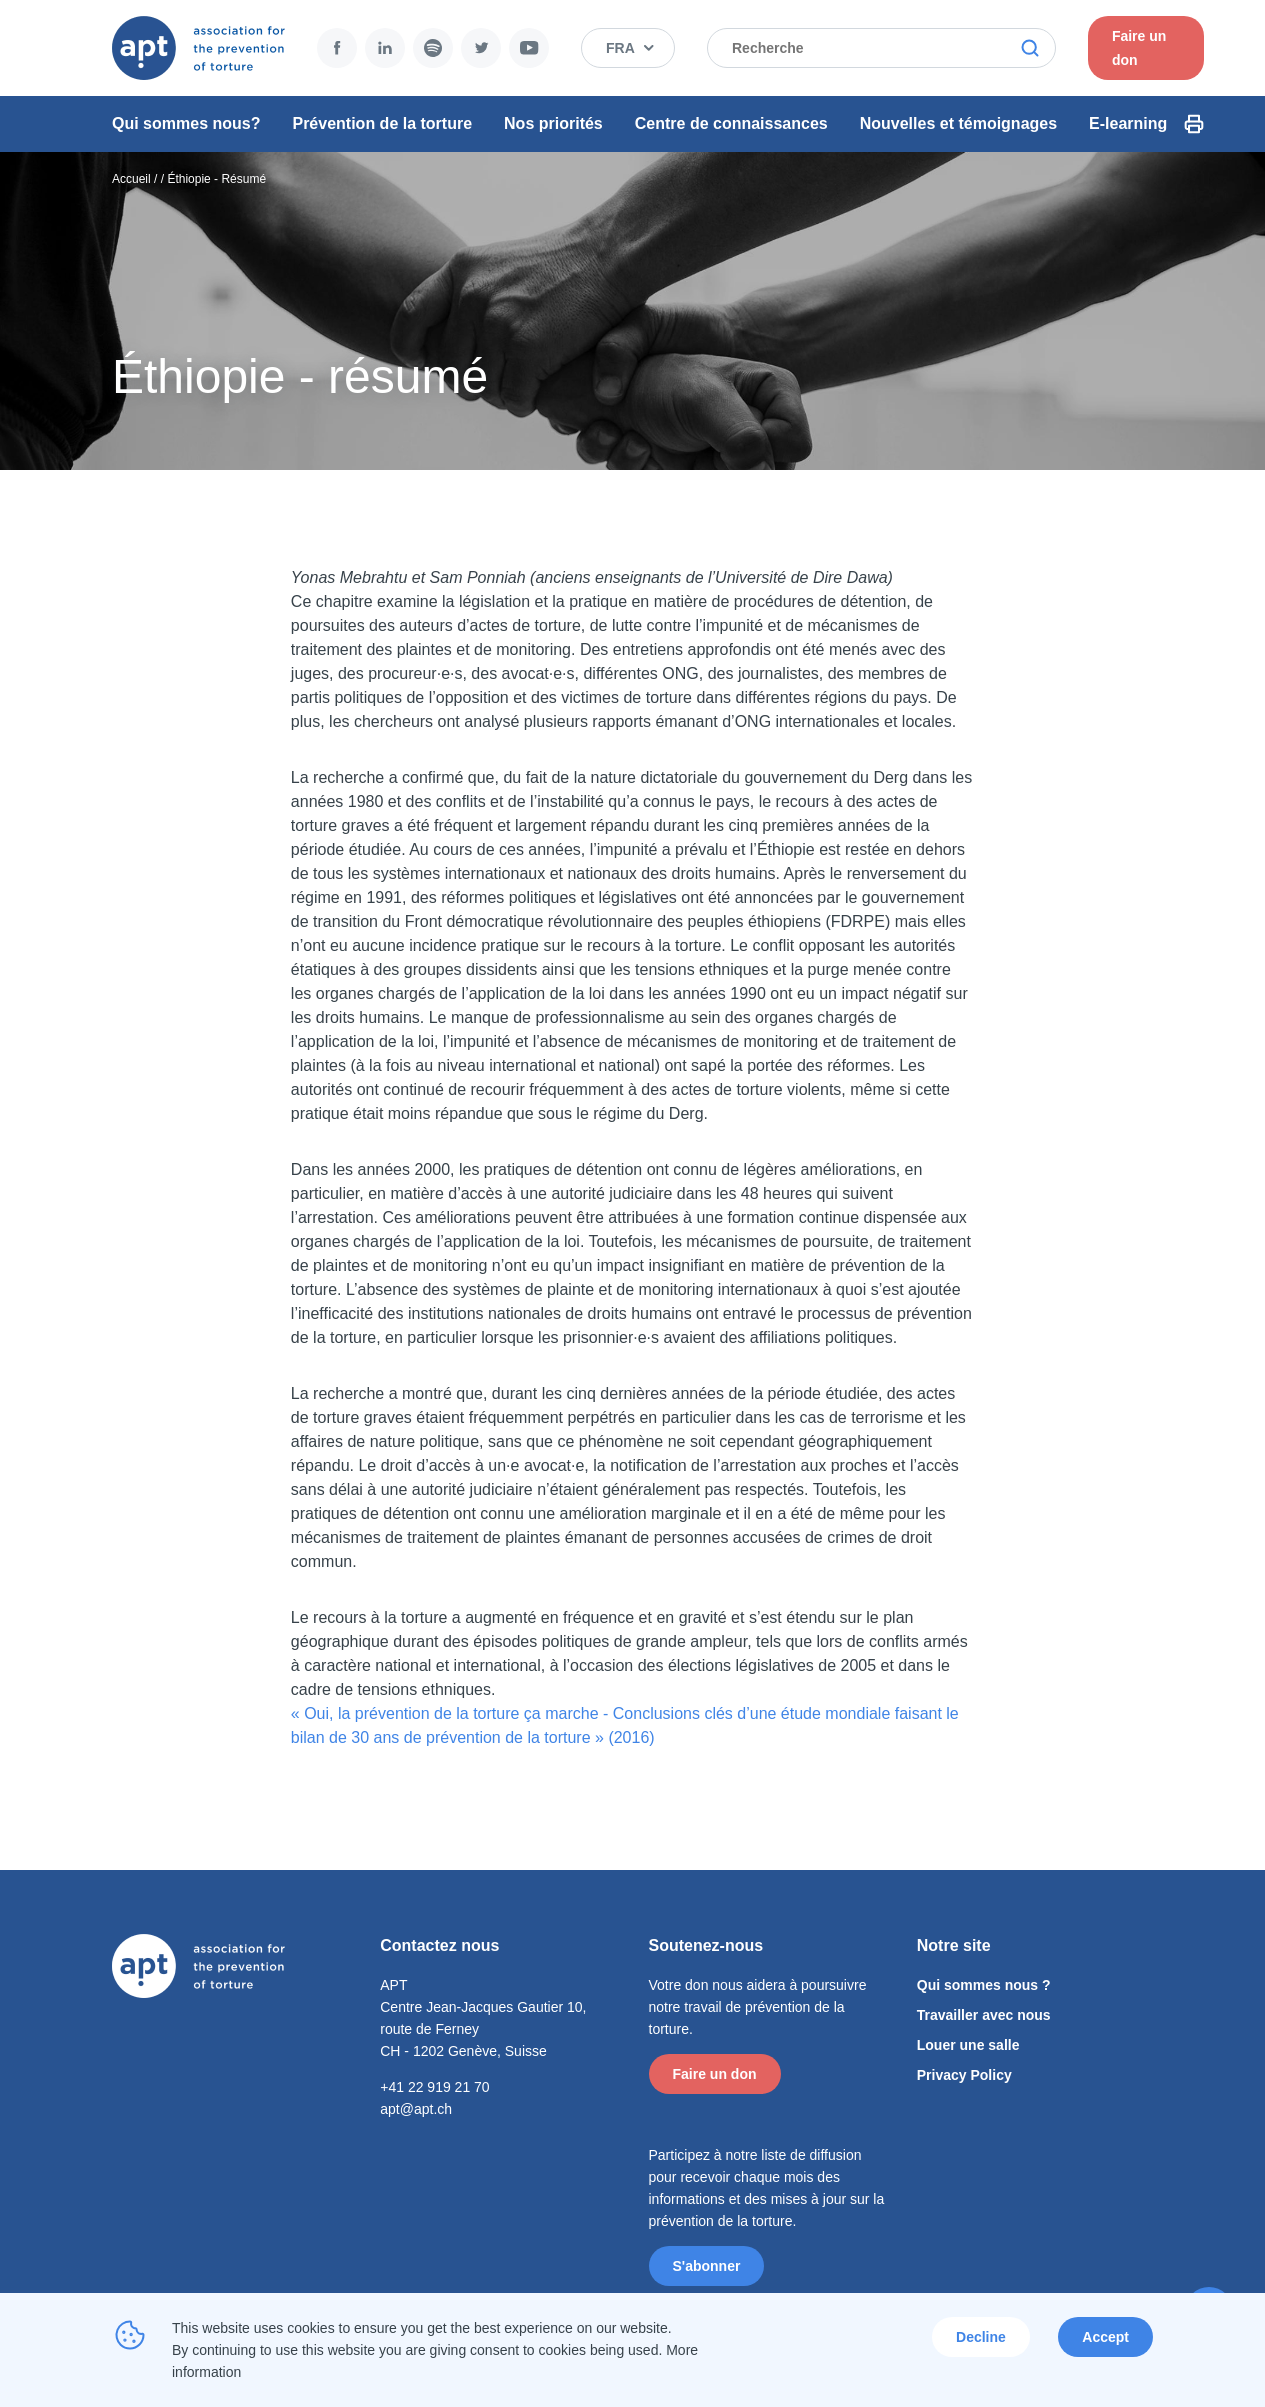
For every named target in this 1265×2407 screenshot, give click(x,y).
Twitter (481, 48)
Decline (981, 2337)
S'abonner (707, 2266)
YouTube (529, 48)
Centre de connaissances (731, 123)
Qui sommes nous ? (984, 1985)
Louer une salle (968, 2045)
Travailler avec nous (984, 2015)
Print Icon (1194, 124)
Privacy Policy (964, 2075)
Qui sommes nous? (186, 123)
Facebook (337, 48)
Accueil (131, 179)
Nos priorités (553, 123)
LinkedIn (385, 48)
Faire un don (1139, 48)
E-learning (1128, 123)
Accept (1105, 2337)
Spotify (433, 48)
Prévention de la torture (382, 123)
